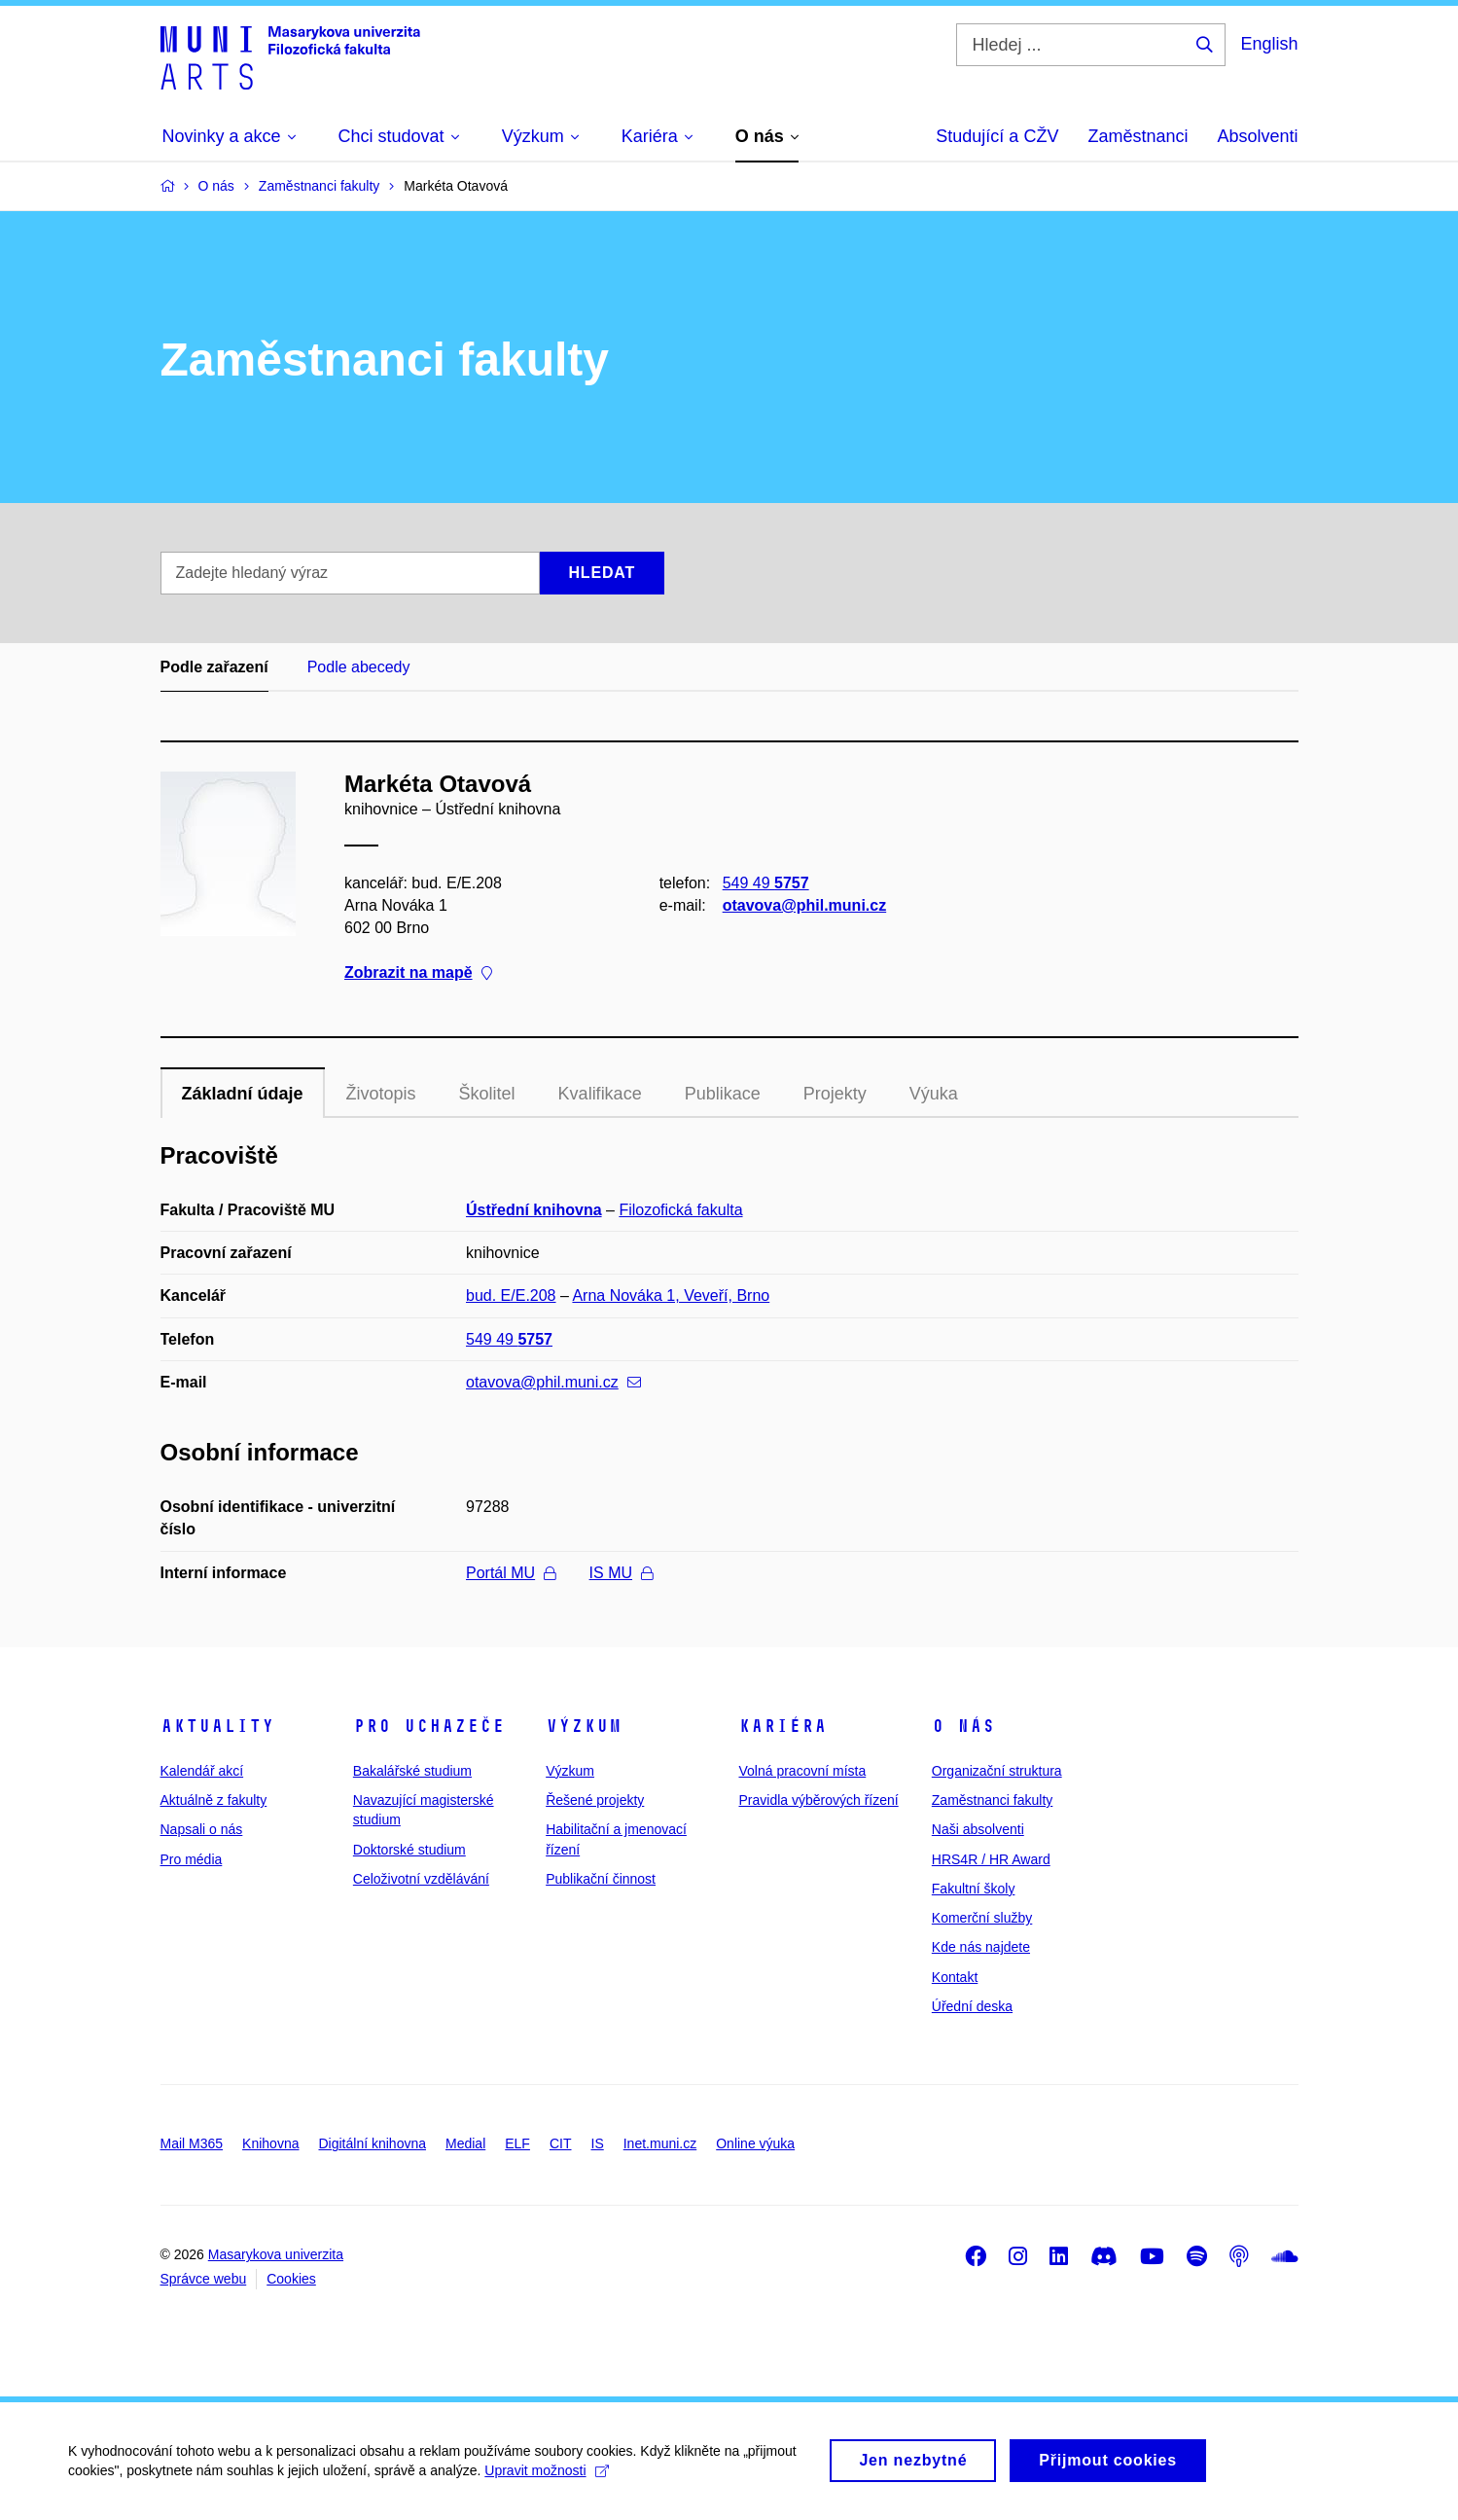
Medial (465, 2143)
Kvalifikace (600, 1093)
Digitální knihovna (372, 2143)
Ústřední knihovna (534, 1210)
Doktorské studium (409, 1849)
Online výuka (755, 2143)
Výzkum (584, 1726)
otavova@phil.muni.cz (804, 905)
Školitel (487, 1093)
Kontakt (955, 1977)
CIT (561, 2143)
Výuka (933, 1093)
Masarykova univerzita (275, 2254)
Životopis (381, 1093)
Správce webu (203, 2278)
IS (597, 2143)
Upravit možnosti (546, 2486)
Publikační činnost (601, 1879)
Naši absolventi (978, 1829)
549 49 (765, 883)
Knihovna (270, 2143)
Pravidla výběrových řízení (818, 1800)
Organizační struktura (997, 1771)
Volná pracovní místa (802, 1771)
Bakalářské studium (412, 1771)
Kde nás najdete (981, 1947)
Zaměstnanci (1137, 136)
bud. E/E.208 (511, 1295)
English (1269, 44)
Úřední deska (972, 2006)
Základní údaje (242, 1093)
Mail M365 (192, 2143)
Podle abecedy (358, 667)
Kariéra (782, 1726)
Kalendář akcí (202, 1771)
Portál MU (510, 1573)
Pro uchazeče (429, 1726)
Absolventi (1257, 136)
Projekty (835, 1093)
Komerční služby (982, 1918)
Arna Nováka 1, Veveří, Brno (670, 1295)
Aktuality (217, 1726)
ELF (517, 2143)
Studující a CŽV (997, 136)
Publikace (723, 1093)
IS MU (621, 1573)
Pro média (191, 1859)
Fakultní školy (973, 1888)
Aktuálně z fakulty (213, 1800)
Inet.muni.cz (659, 2143)
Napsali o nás (201, 1829)
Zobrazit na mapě (418, 973)
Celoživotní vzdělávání (421, 1879)
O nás (963, 1726)
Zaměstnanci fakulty (992, 1800)
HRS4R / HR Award (991, 1859)
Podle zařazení (214, 667)
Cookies (291, 2278)
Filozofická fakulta (680, 1210)
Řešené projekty (595, 1800)
